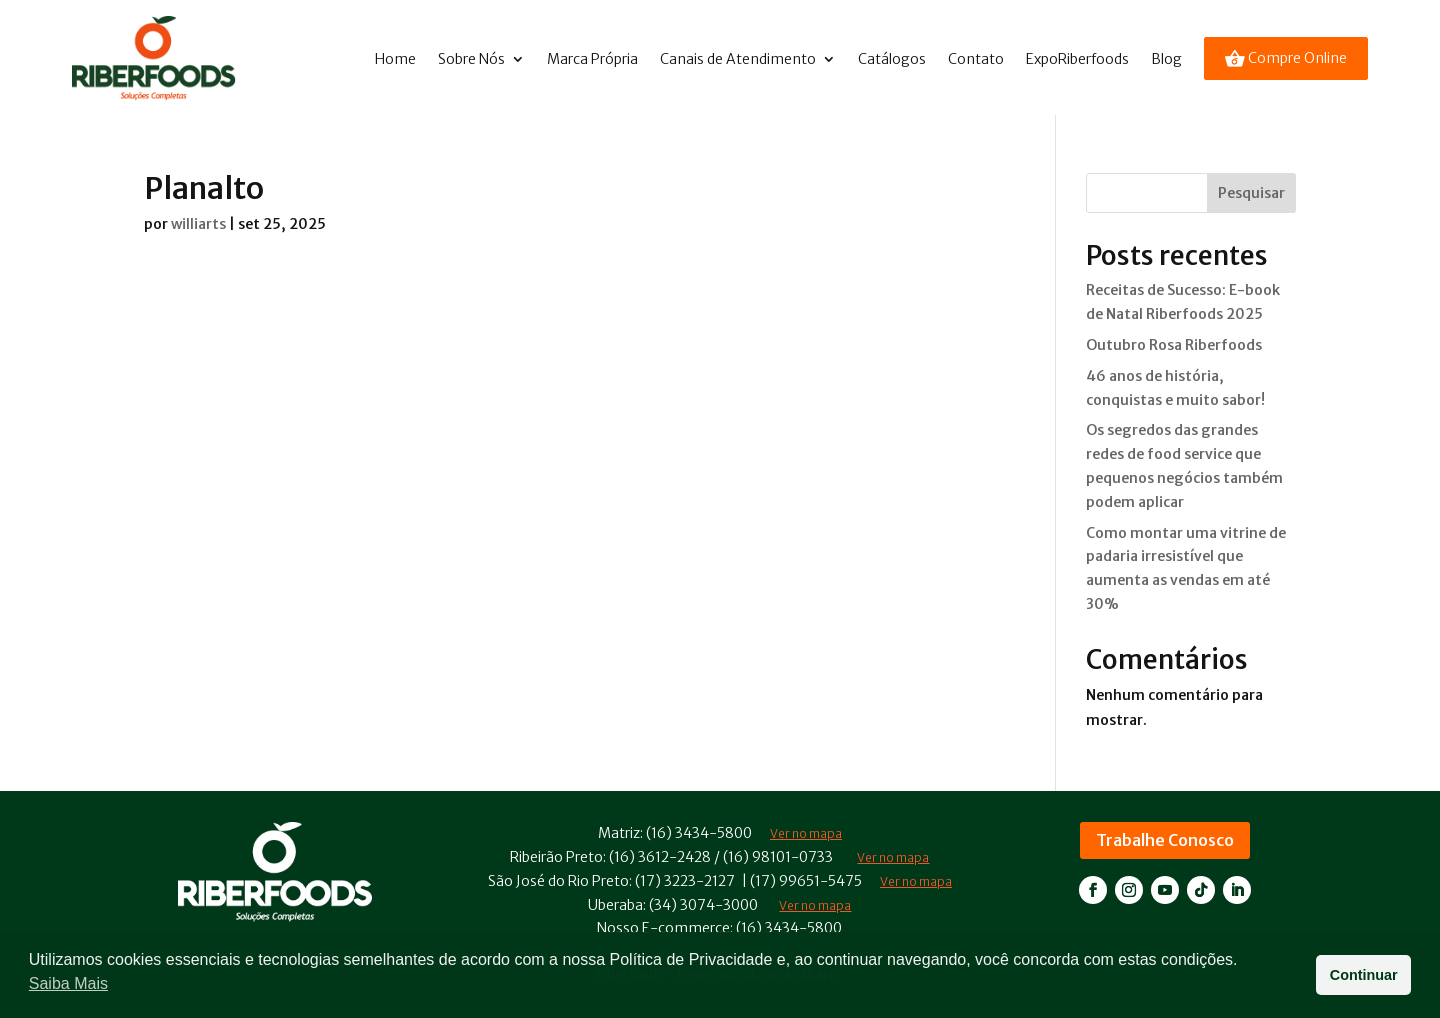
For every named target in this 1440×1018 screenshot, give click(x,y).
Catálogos (892, 59)
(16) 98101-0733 (778, 857)
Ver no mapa (893, 857)
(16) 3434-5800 (699, 833)
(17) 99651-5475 (806, 881)
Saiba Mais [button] (68, 983)
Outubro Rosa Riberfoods (1174, 345)
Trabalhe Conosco (1165, 840)
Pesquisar (1251, 193)
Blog (1166, 59)
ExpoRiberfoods (1077, 59)
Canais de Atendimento (738, 59)
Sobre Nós (471, 59)
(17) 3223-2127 (685, 881)
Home (395, 59)
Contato (976, 59)
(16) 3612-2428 (660, 857)
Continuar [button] (1364, 975)
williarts (198, 224)
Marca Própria (592, 59)
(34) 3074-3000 (703, 905)
